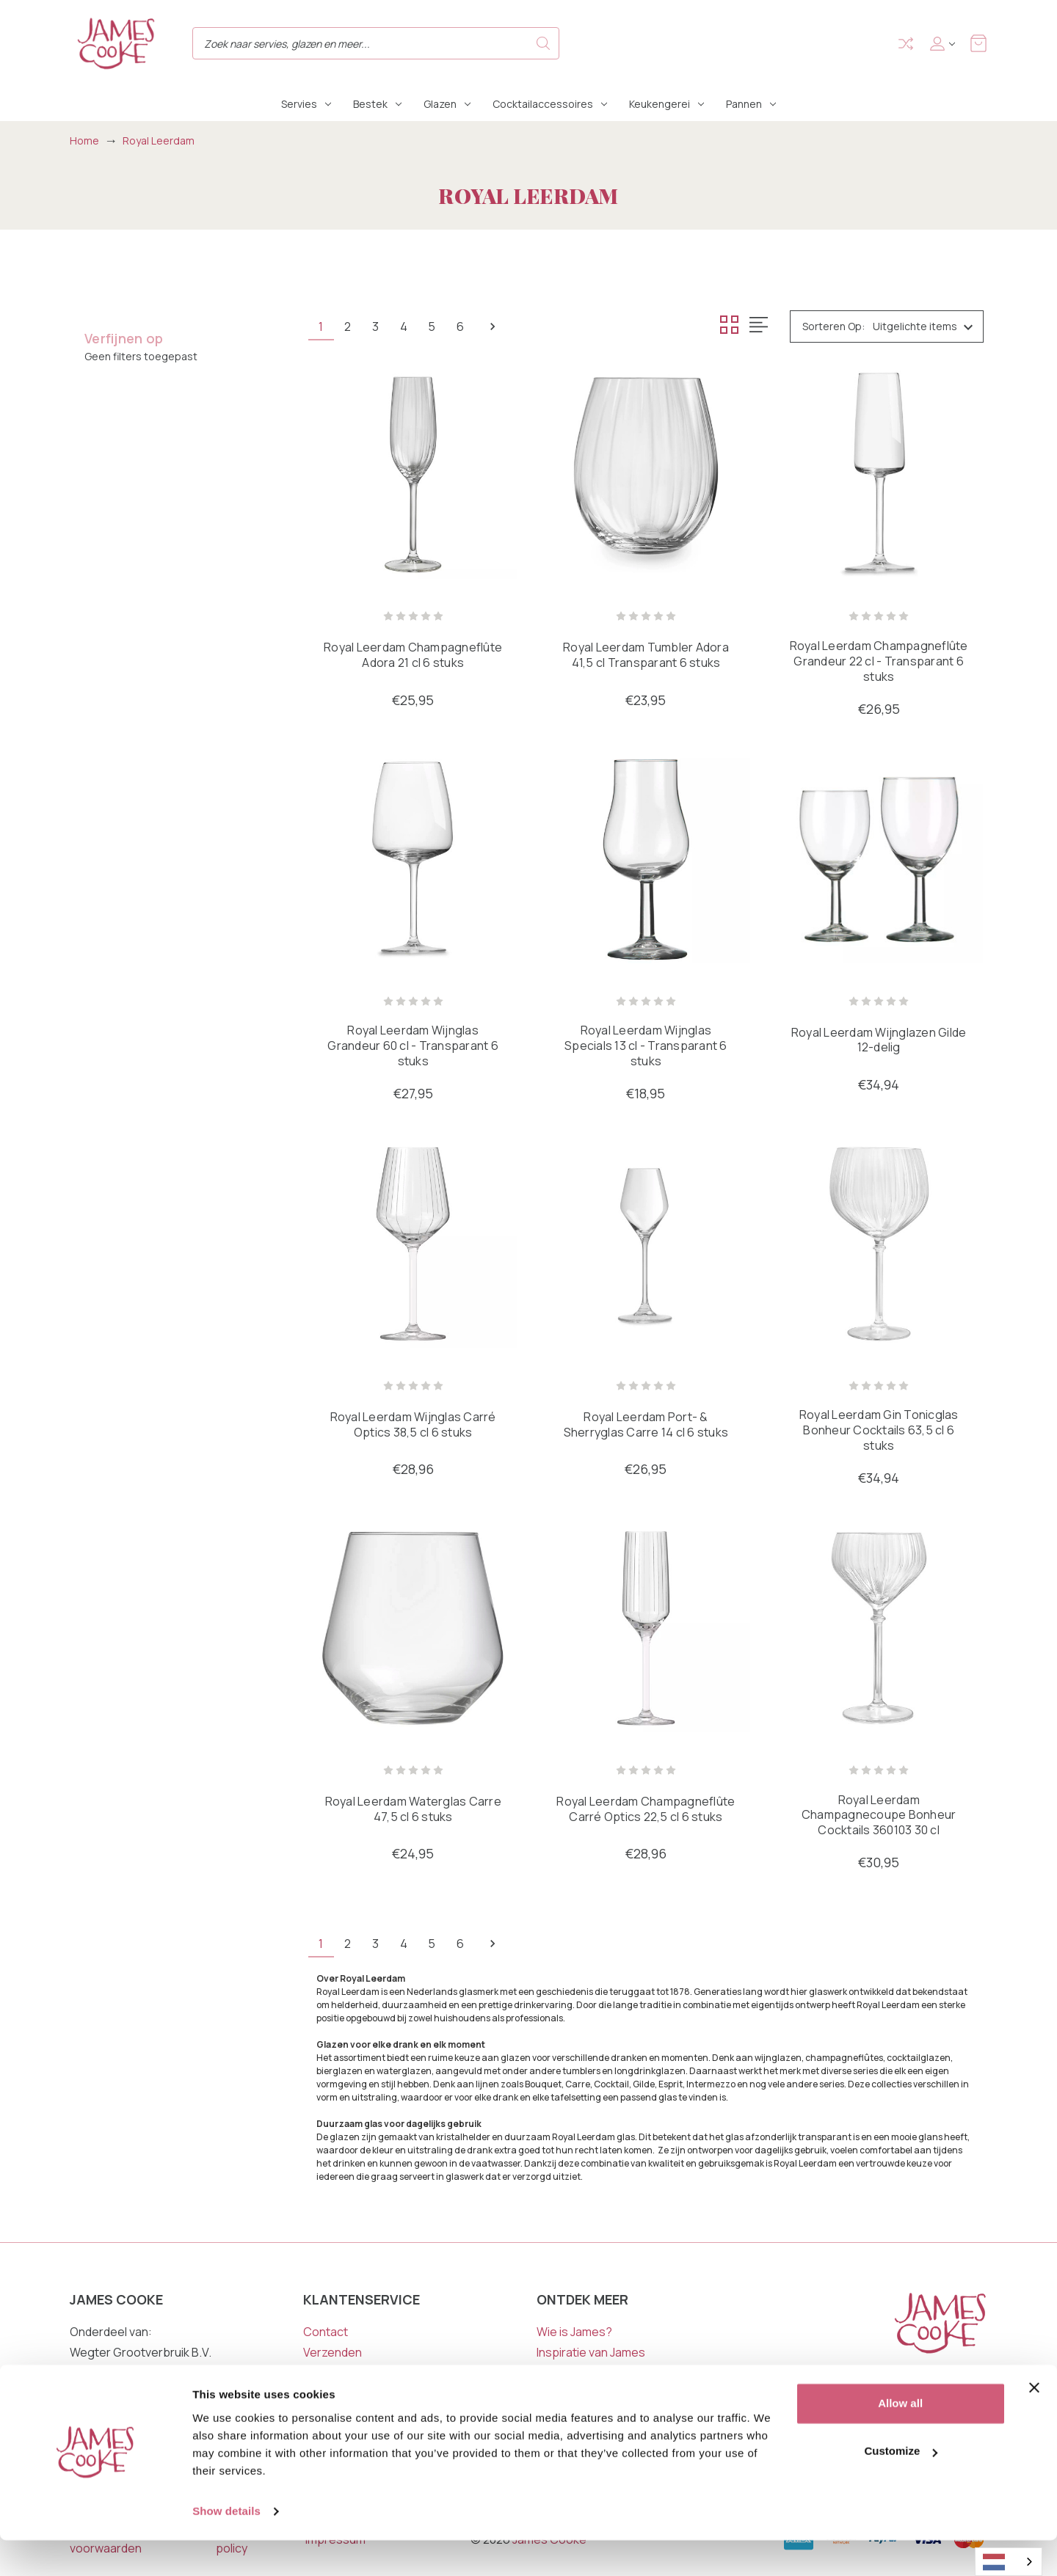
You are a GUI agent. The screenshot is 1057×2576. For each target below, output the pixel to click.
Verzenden (332, 2354)
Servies (306, 104)
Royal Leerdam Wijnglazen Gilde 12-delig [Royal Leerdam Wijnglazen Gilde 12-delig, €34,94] (879, 1041)
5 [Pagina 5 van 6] (442, 326)
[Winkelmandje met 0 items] (978, 43)
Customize (900, 2487)
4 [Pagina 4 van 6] (411, 326)
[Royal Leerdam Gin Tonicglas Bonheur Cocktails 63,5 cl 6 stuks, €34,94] (879, 1245)
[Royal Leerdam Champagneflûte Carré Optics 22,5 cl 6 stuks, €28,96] (645, 1630)
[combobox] (1008, 2561)
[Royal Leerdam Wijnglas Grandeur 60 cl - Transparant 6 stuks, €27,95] (413, 859)
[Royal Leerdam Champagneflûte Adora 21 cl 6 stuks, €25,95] (413, 474)
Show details (226, 2547)
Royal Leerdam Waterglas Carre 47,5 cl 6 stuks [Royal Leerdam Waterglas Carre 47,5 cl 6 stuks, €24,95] (413, 1810)
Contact (325, 2333)
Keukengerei (666, 104)
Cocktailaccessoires (550, 104)
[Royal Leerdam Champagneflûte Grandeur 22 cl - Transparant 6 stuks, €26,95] (879, 474)
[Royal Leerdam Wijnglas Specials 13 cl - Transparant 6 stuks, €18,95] (645, 859)
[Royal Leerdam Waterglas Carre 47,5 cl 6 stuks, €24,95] (413, 1630)
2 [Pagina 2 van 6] (351, 326)
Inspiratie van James (591, 2354)
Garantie (326, 2395)
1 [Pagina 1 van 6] (322, 326)
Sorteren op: (833, 326)
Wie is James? (574, 2333)
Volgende (508, 326)
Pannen (751, 104)
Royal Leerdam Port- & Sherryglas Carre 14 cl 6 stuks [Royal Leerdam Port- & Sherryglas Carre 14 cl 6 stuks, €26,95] (646, 1425)
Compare (905, 43)
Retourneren (338, 2374)
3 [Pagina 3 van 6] (381, 326)
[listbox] (927, 326)
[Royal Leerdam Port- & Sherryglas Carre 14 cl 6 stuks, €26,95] (645, 1245)
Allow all (900, 2439)
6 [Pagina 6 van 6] (473, 326)
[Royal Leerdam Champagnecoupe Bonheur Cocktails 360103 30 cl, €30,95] (879, 1630)
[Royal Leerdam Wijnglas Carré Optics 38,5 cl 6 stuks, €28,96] (413, 1245)
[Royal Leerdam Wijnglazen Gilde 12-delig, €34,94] (879, 859)
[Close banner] (1034, 2423)
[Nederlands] (1009, 2561)
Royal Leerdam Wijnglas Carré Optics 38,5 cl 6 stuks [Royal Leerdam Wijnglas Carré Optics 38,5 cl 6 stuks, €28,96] (413, 1425)
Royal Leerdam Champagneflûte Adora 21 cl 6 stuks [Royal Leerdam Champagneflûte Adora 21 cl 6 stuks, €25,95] (413, 656)
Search (543, 43)
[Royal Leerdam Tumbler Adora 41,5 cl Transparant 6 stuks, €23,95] (645, 474)
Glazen (447, 104)
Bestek (377, 104)
